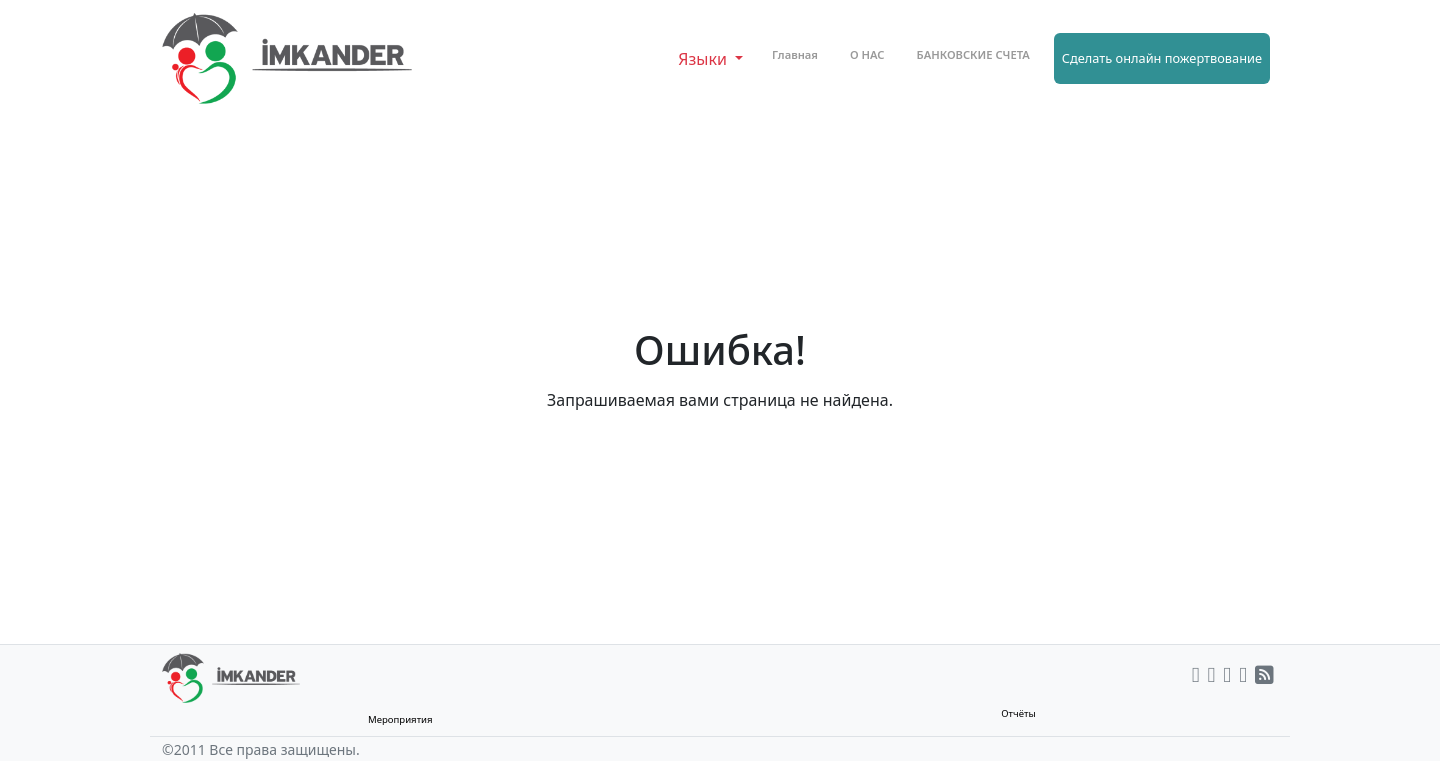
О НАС (867, 54)
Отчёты (1018, 713)
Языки (704, 59)
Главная (795, 54)
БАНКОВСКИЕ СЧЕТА (973, 54)
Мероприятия (400, 719)
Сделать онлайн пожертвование (1162, 58)
